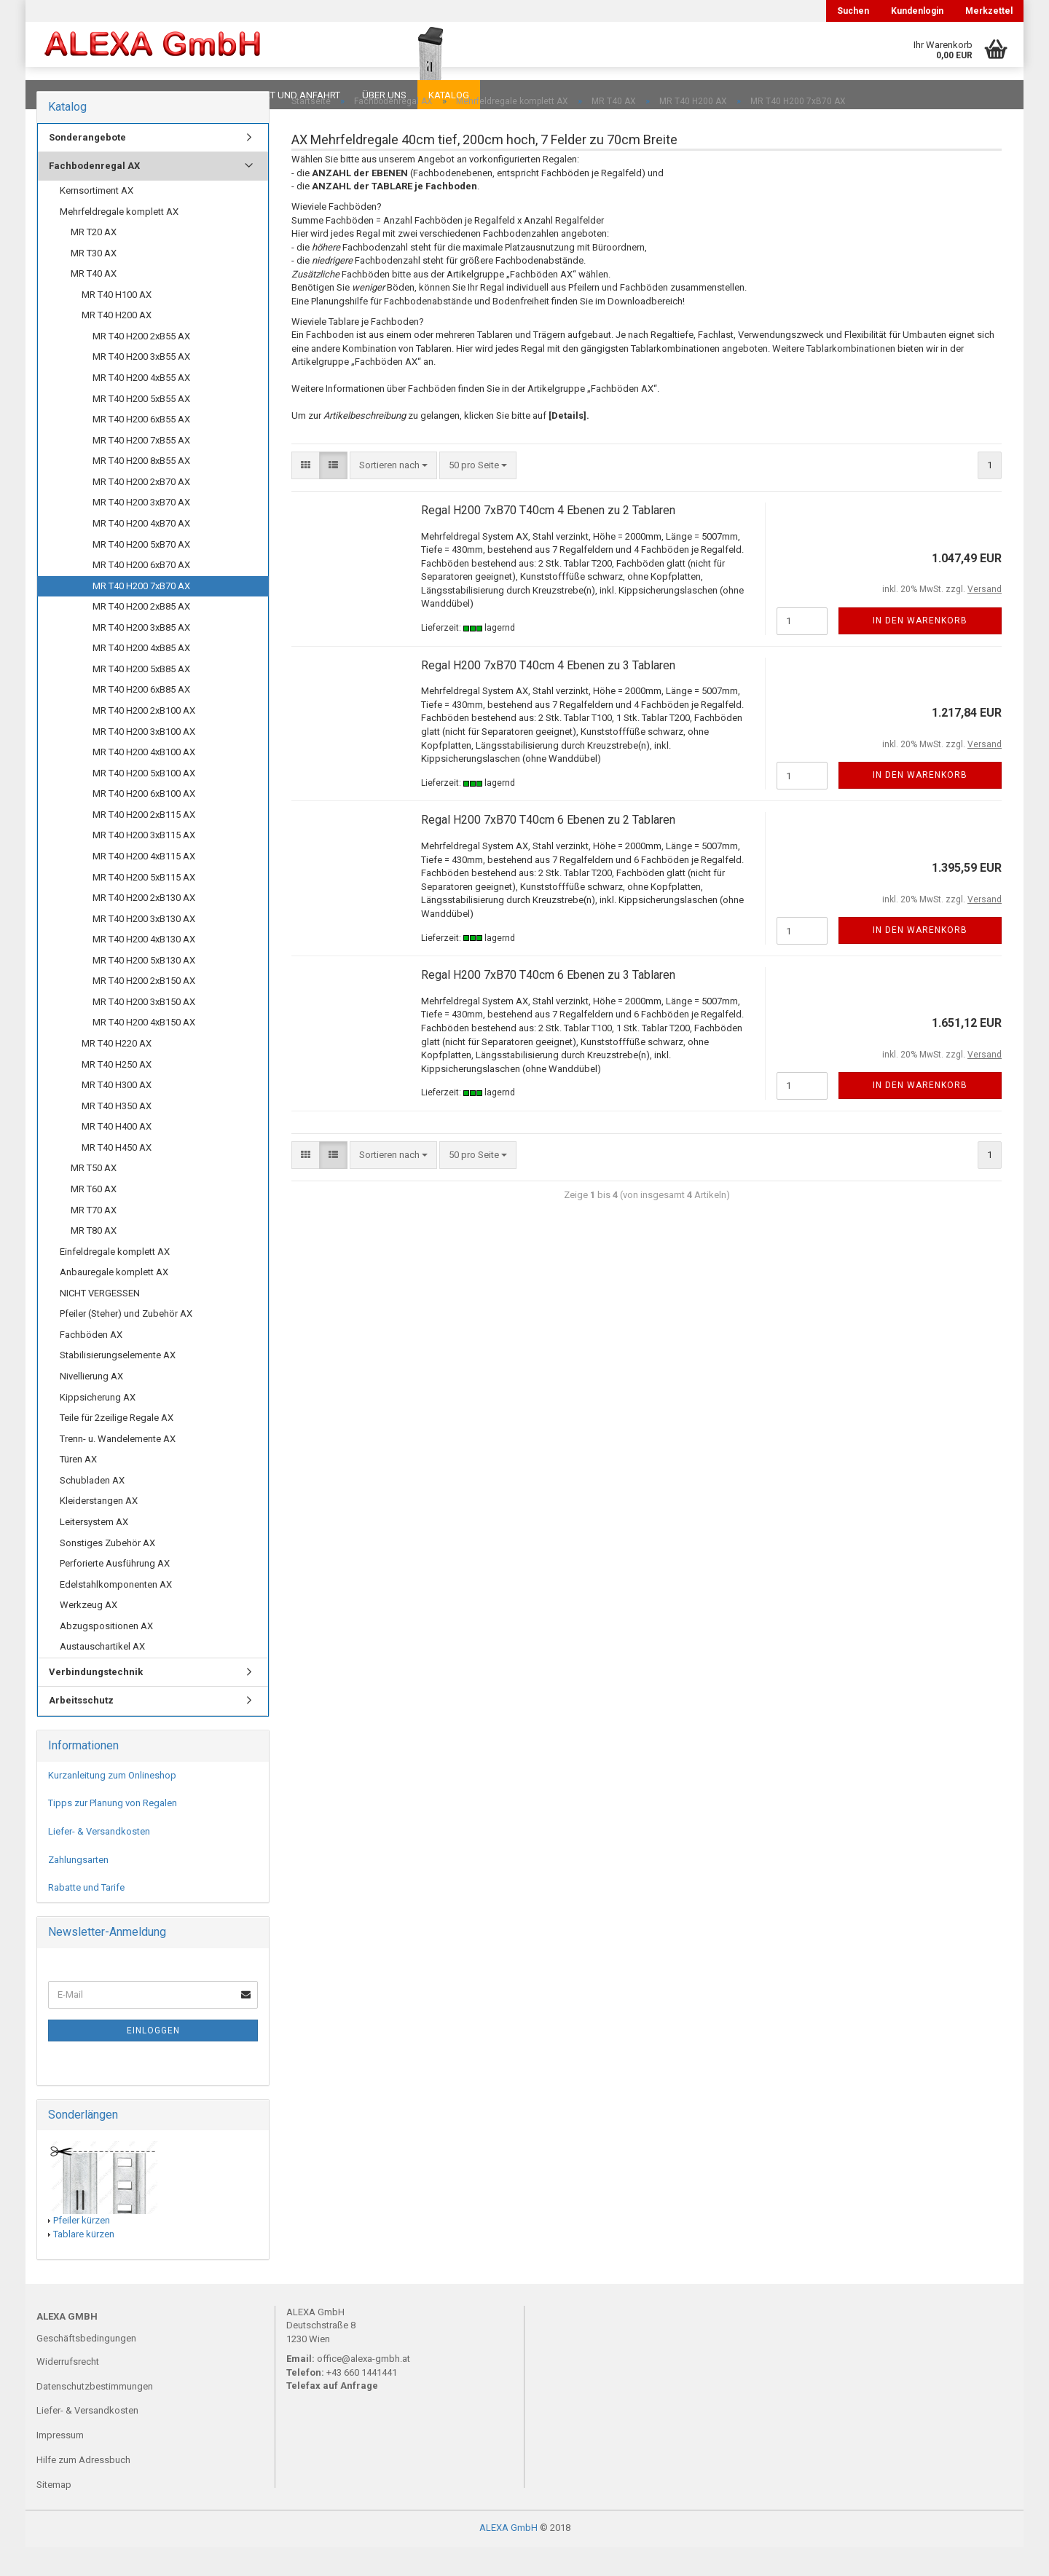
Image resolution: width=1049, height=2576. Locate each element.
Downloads (67, 95)
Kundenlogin (917, 11)
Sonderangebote (87, 166)
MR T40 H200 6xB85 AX (141, 718)
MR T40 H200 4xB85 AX (141, 676)
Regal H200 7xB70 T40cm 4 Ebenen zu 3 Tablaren (548, 694)
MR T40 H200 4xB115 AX (144, 885)
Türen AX (78, 1488)
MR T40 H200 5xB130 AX (144, 989)
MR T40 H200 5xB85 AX (141, 698)
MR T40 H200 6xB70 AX (141, 593)
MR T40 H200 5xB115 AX (144, 906)
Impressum (60, 2464)
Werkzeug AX (88, 1633)
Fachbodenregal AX (94, 194)
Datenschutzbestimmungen (94, 2415)
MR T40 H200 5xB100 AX (144, 802)
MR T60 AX (94, 1218)
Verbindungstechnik (96, 1700)
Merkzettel (989, 11)
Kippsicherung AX (97, 1426)
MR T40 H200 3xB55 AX (141, 385)
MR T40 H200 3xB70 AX (141, 531)
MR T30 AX (94, 282)
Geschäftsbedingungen (86, 2367)
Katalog (448, 95)
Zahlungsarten (78, 1888)
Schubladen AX (92, 1509)
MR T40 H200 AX (117, 344)
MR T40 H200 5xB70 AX (141, 573)
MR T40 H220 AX (117, 1072)
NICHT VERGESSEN (100, 1322)
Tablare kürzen (83, 2263)
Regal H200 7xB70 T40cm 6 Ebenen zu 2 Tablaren (548, 849)
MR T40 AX (94, 302)
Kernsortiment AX (96, 219)
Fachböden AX (91, 1363)
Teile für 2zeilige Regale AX (116, 1446)
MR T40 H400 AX (117, 1155)
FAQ (127, 95)
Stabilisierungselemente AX (118, 1384)
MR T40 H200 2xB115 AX (144, 843)
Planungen (185, 95)
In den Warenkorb (920, 650)
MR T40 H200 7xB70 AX (141, 615)
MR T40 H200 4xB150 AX (144, 1051)
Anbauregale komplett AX (114, 1301)
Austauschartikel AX (102, 1675)
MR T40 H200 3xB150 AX (144, 1030)
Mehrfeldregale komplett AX (119, 240)
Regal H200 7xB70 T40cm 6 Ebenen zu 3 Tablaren (548, 1004)
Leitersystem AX (94, 1550)
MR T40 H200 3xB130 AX (144, 947)
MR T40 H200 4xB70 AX (141, 552)
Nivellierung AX (91, 1405)
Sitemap (53, 2513)
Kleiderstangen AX (99, 1529)
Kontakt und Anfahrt (287, 95)
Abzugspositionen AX (106, 1655)
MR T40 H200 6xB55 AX (141, 448)
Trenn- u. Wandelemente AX (118, 1467)
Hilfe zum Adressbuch (83, 2489)
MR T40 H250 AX (117, 1093)
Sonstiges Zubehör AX (107, 1572)
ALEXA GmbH (508, 2556)
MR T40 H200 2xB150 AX (144, 1009)
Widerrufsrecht (67, 2390)
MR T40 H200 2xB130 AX (144, 926)
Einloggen (153, 2060)
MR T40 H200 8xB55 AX (141, 489)
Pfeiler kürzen (81, 2249)
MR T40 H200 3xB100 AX (144, 760)
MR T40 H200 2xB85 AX (141, 635)
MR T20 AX (94, 261)
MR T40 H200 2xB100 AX (144, 739)
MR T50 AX (94, 1197)
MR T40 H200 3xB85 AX (141, 656)
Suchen (853, 11)
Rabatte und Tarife (86, 1916)
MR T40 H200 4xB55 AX (141, 406)
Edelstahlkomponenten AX (116, 1613)
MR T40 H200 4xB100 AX (144, 781)
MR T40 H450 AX (117, 1176)
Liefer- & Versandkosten (99, 1860)
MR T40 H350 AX (117, 1135)
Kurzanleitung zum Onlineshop (112, 1804)
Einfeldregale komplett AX (115, 1280)
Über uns (384, 95)
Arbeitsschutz (81, 1729)
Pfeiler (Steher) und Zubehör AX (126, 1342)
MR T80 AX (94, 1259)
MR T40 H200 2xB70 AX (141, 510)
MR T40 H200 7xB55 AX (141, 469)
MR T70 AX (94, 1239)
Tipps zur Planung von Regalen (112, 1832)
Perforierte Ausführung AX (115, 1592)
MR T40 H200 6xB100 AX (144, 822)
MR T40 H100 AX (117, 323)
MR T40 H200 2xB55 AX (141, 365)
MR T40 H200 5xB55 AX (141, 427)
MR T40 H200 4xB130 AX (144, 968)
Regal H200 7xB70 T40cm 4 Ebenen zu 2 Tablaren (548, 539)
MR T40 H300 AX (117, 1113)
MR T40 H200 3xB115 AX (144, 864)
